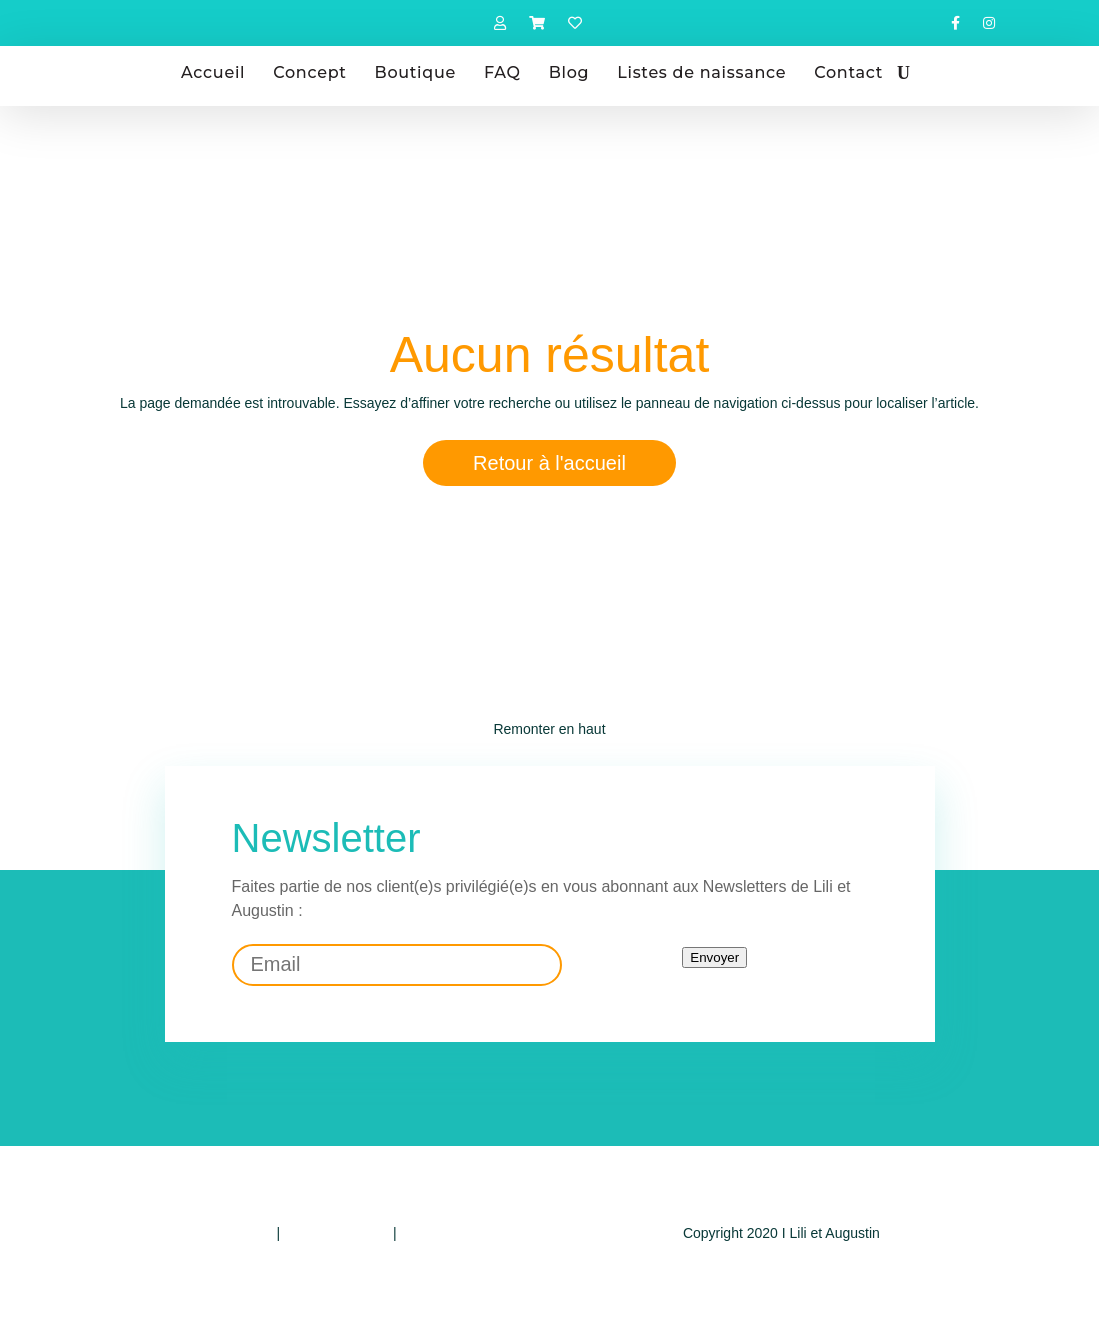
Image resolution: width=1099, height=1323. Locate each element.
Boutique (415, 72)
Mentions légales (336, 1233)
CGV (415, 1233)
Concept (309, 72)
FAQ (502, 72)
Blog (569, 72)
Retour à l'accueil (549, 463)
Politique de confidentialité (191, 1233)
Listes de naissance (701, 72)
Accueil (213, 72)
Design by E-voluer (781, 1273)
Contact (848, 72)
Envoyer (714, 957)
